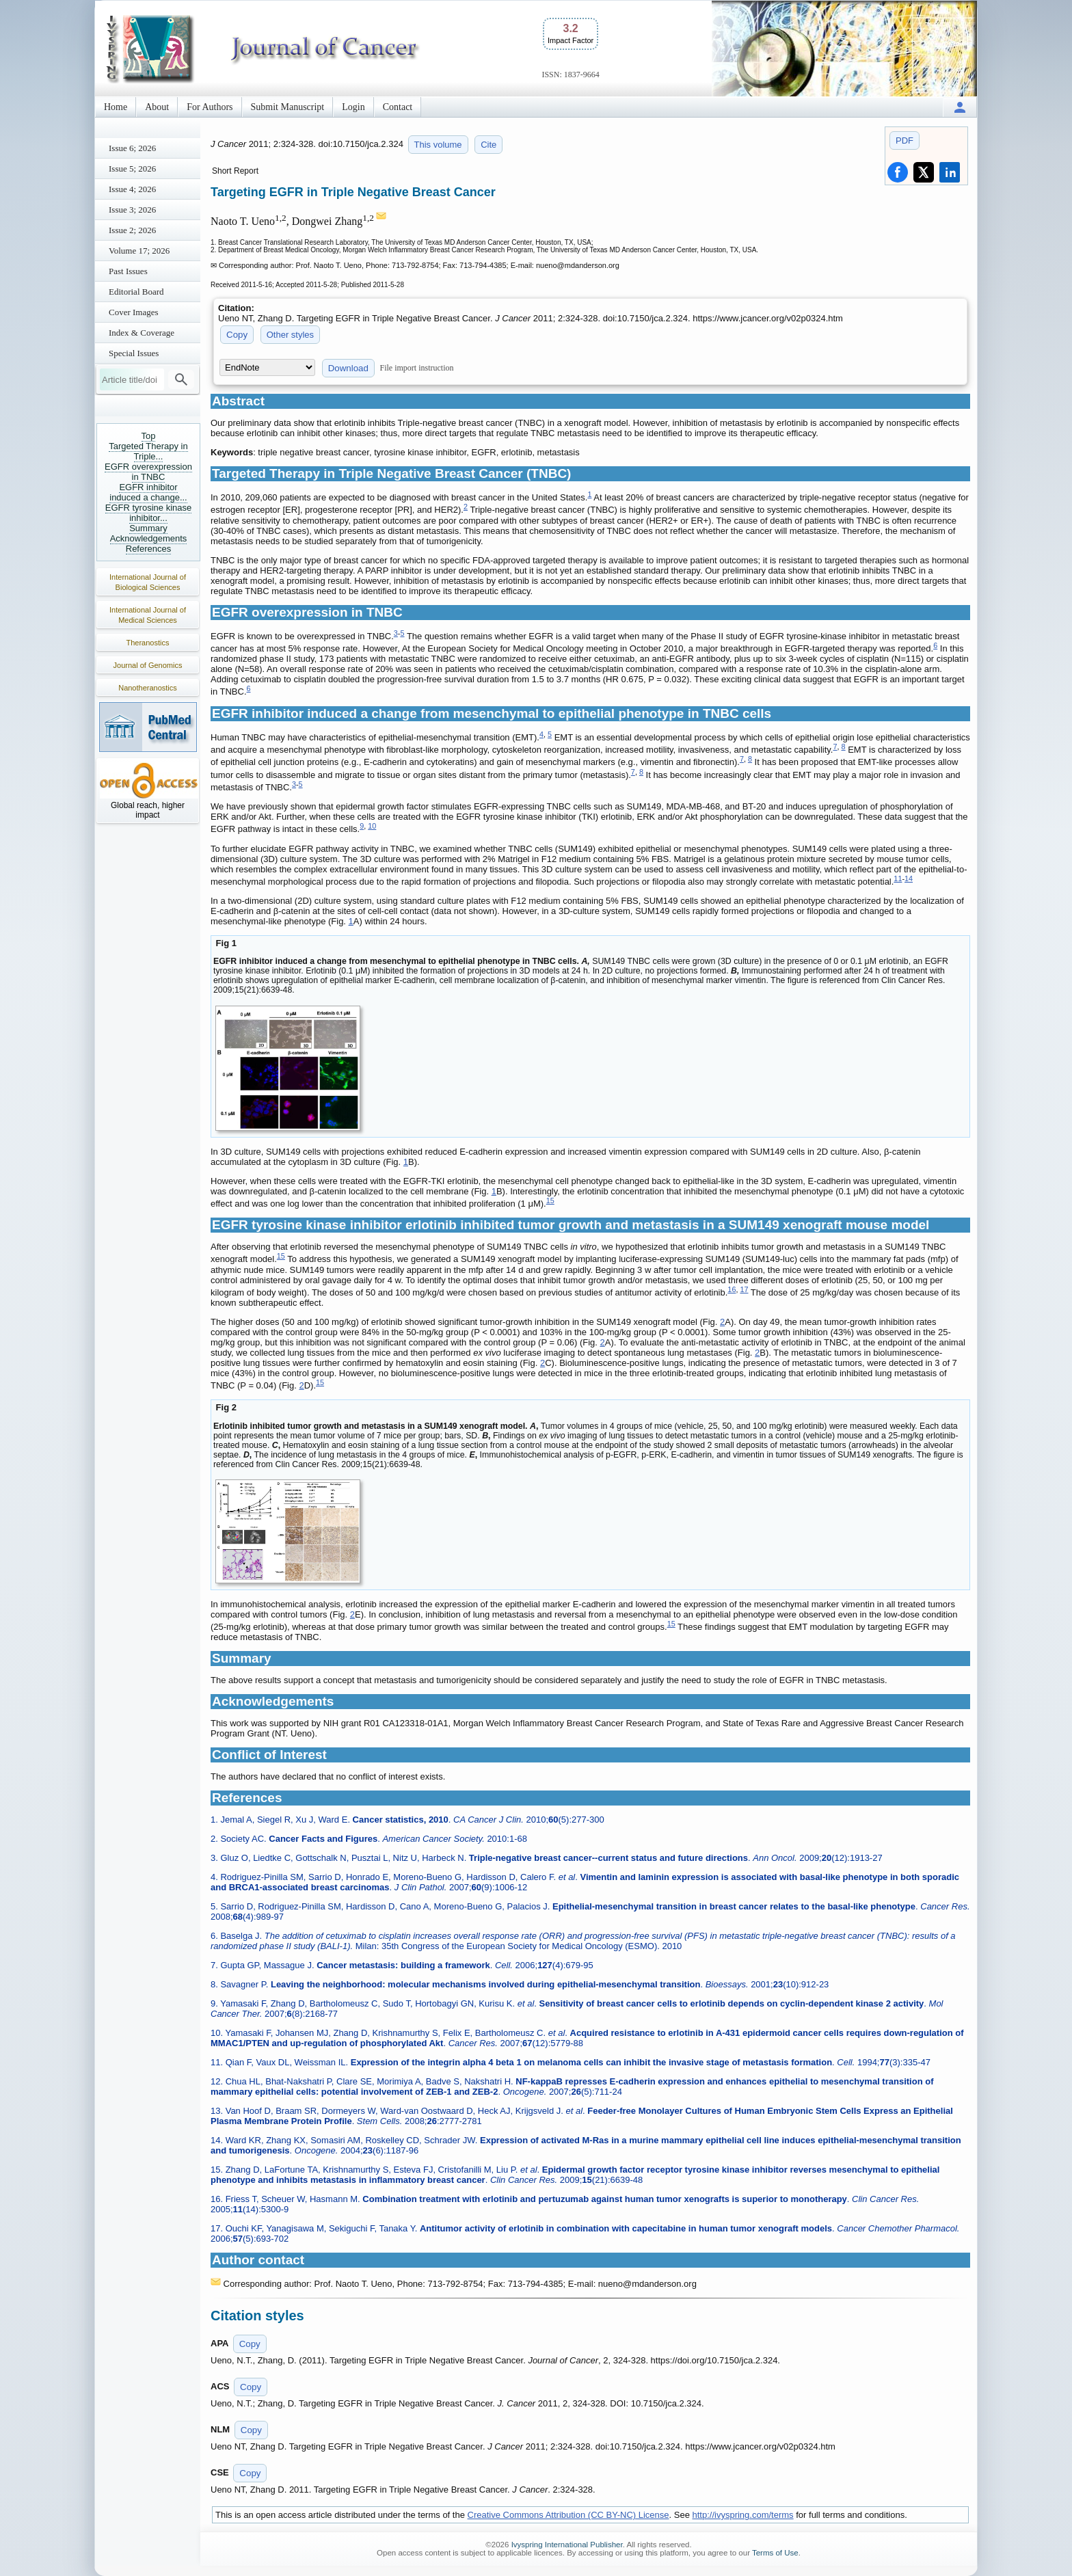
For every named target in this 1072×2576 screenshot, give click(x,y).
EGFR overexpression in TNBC (148, 471)
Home (115, 107)
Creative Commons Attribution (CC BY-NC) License (568, 2515)
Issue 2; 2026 (132, 230)
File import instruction (417, 368)
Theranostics (148, 643)
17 (744, 1289)
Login (353, 107)
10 (372, 826)
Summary (148, 528)
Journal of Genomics (148, 665)
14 (908, 878)
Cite (488, 144)
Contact (398, 107)
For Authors (209, 107)
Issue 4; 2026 (132, 189)
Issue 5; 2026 (132, 168)
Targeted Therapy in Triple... (148, 451)
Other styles (290, 335)
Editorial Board (136, 291)
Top (149, 436)
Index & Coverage (141, 332)
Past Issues (128, 271)
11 (898, 878)
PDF (904, 140)
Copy (236, 335)
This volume (438, 144)
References (148, 549)
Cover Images (134, 312)
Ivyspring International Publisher (567, 2544)
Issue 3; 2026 (132, 209)
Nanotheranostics (147, 688)
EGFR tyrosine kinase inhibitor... (148, 512)
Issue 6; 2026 (132, 148)
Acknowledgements (148, 538)
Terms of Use (775, 2553)
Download (348, 368)
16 (731, 1289)
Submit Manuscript (288, 107)
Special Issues (134, 353)
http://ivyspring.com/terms (743, 2515)
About (157, 107)
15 (550, 1200)
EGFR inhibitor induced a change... (148, 492)
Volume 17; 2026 (139, 250)
